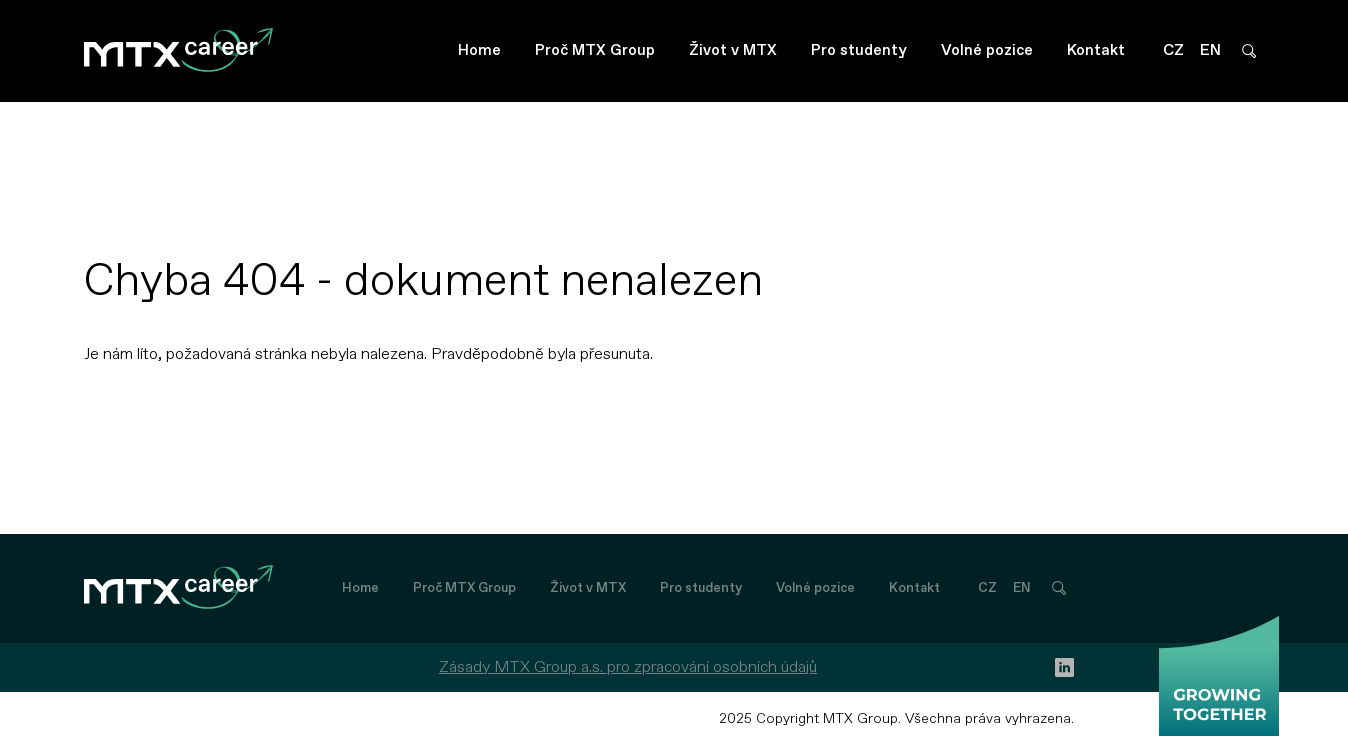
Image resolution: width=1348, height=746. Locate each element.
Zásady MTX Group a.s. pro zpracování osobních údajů (628, 667)
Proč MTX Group (595, 50)
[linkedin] (1064, 667)
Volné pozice (987, 50)
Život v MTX (733, 50)
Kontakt (1096, 50)
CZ (1173, 50)
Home (479, 50)
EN (1210, 50)
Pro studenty (859, 50)
